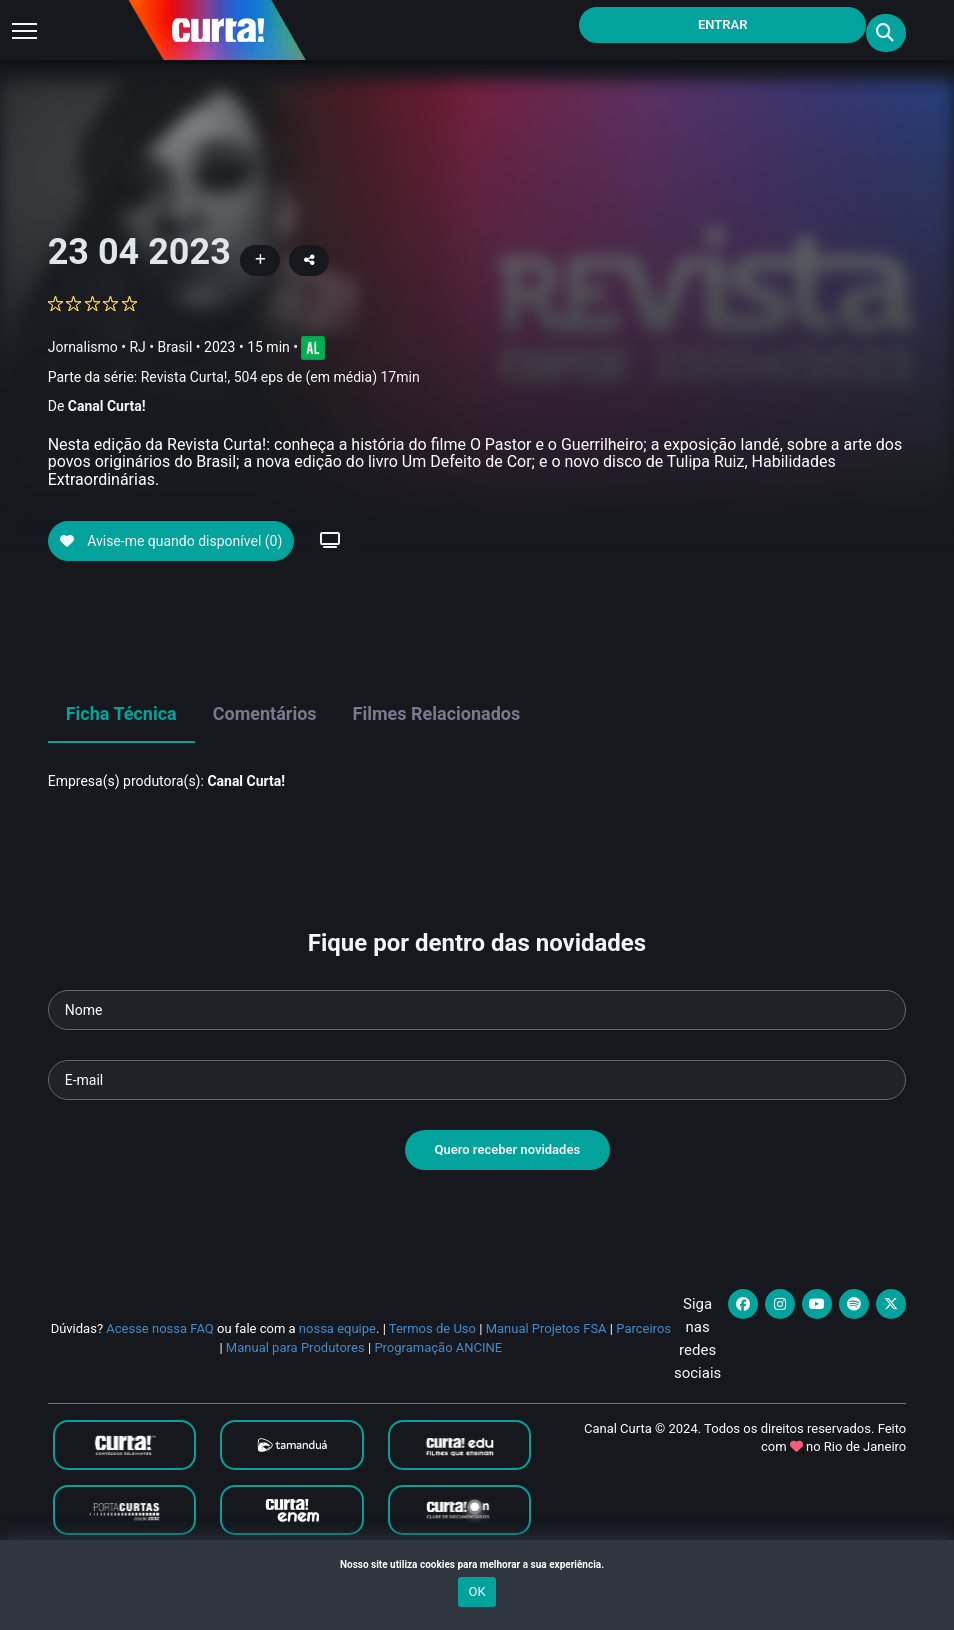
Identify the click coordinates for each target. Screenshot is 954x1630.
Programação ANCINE (438, 1382)
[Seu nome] (477, 1045)
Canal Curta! (107, 406)
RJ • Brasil (160, 347)
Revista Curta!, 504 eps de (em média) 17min (280, 377)
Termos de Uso (432, 1363)
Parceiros (643, 1363)
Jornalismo (83, 347)
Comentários (265, 748)
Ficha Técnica (121, 748)
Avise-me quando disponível (171, 577)
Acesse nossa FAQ (160, 1363)
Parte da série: (234, 377)
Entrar (723, 24)
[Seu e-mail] (477, 1115)
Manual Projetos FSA (546, 1363)
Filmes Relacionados (437, 748)
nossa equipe (337, 1363)
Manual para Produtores (295, 1382)
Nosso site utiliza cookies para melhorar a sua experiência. (477, 1564)
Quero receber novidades (508, 1184)
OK (476, 1591)
